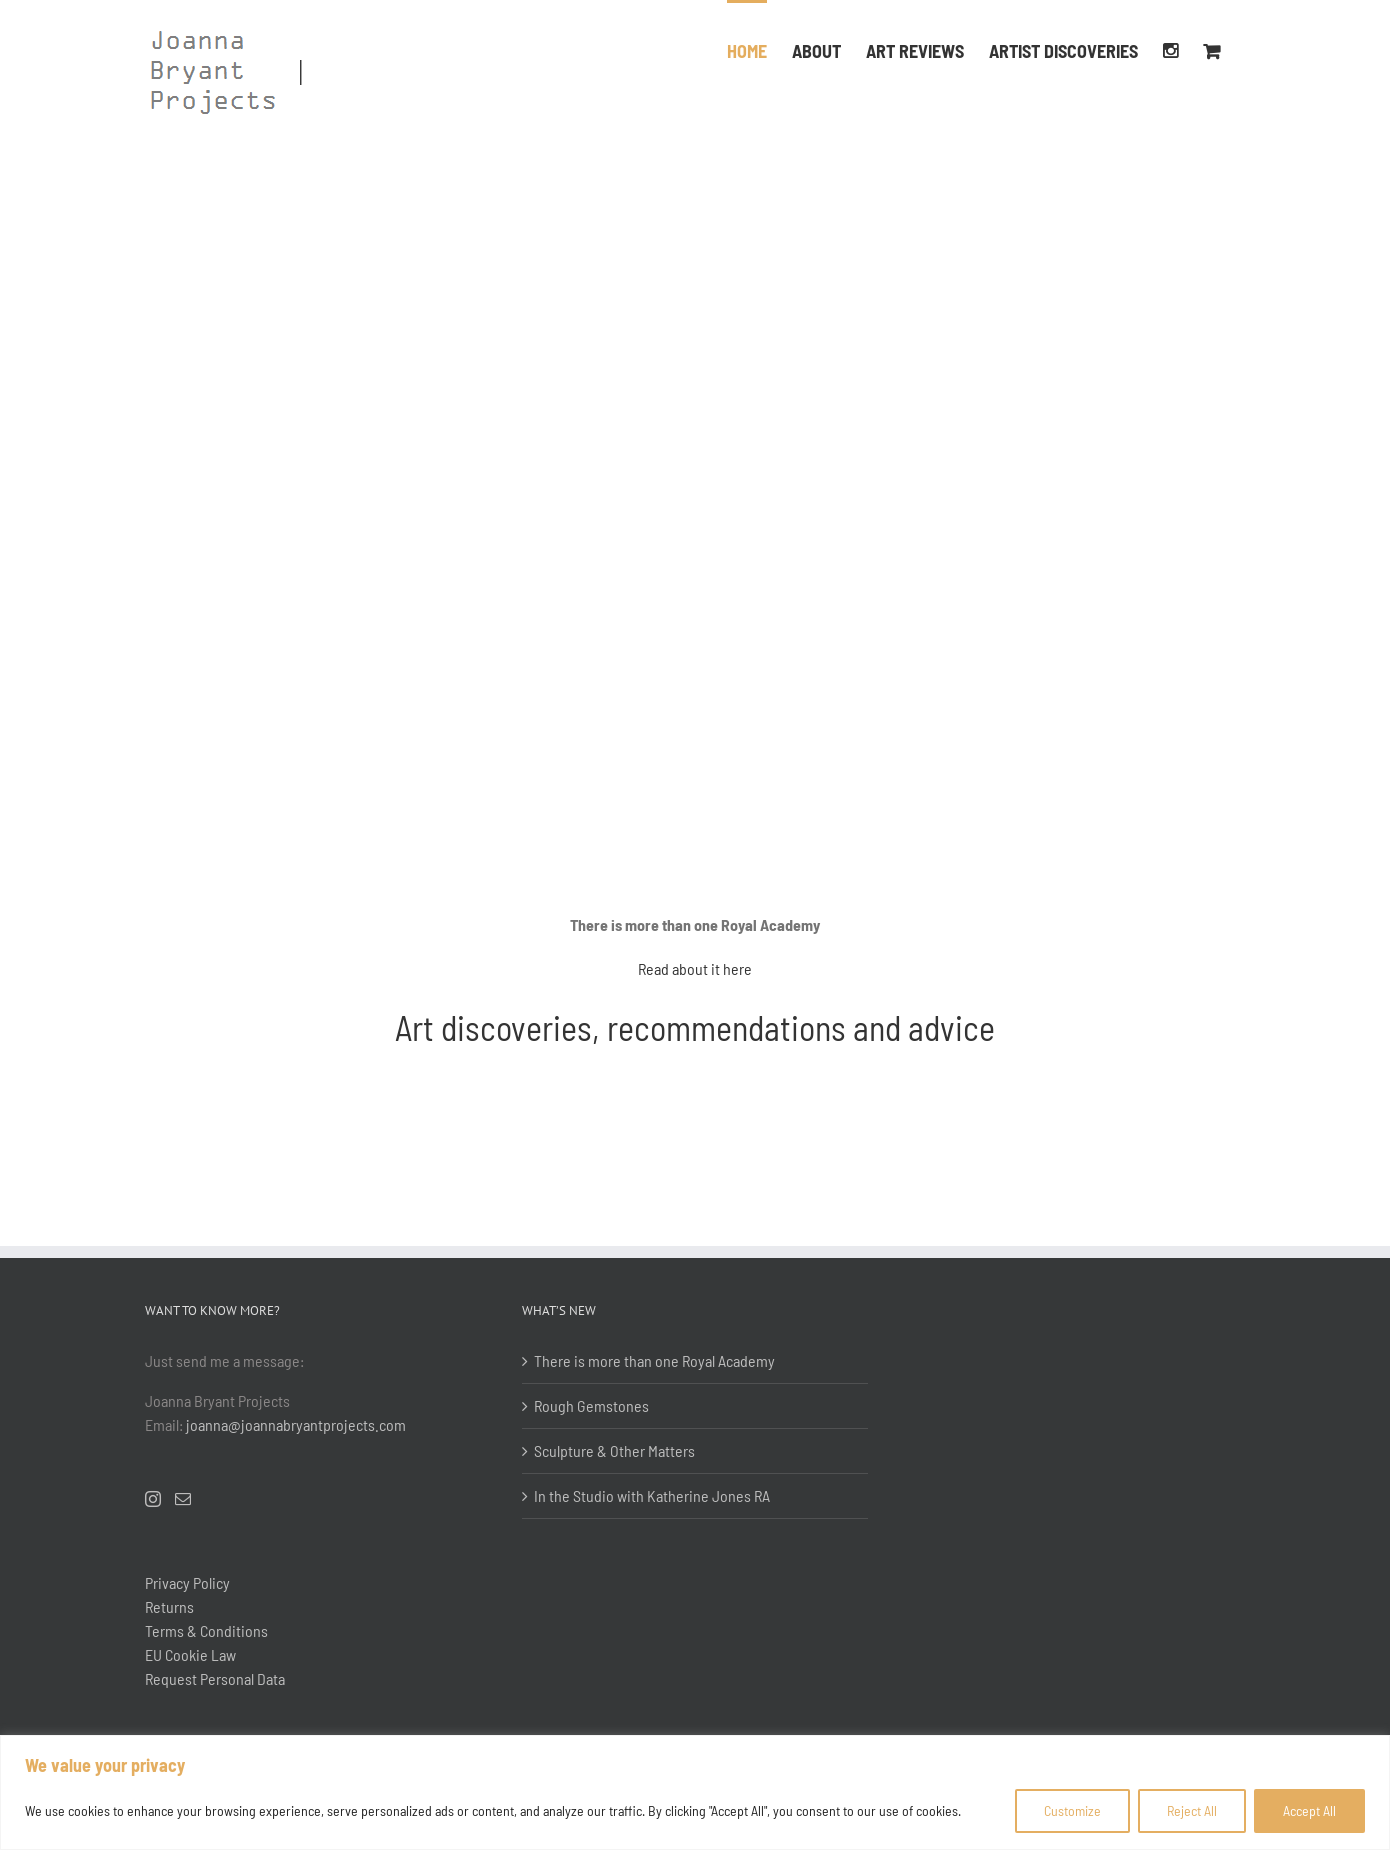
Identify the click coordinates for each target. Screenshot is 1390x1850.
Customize (1072, 1810)
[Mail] (183, 1499)
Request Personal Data (215, 1678)
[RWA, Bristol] (695, 132)
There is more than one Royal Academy (654, 1360)
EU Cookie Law (190, 1654)
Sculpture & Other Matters (614, 1450)
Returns (169, 1606)
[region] (695, 1792)
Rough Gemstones (591, 1405)
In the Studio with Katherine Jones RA (652, 1495)
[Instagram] (153, 1499)
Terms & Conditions (206, 1630)
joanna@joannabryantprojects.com (296, 1424)
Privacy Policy (187, 1582)
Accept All (1309, 1810)
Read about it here (695, 968)
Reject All (1192, 1810)
